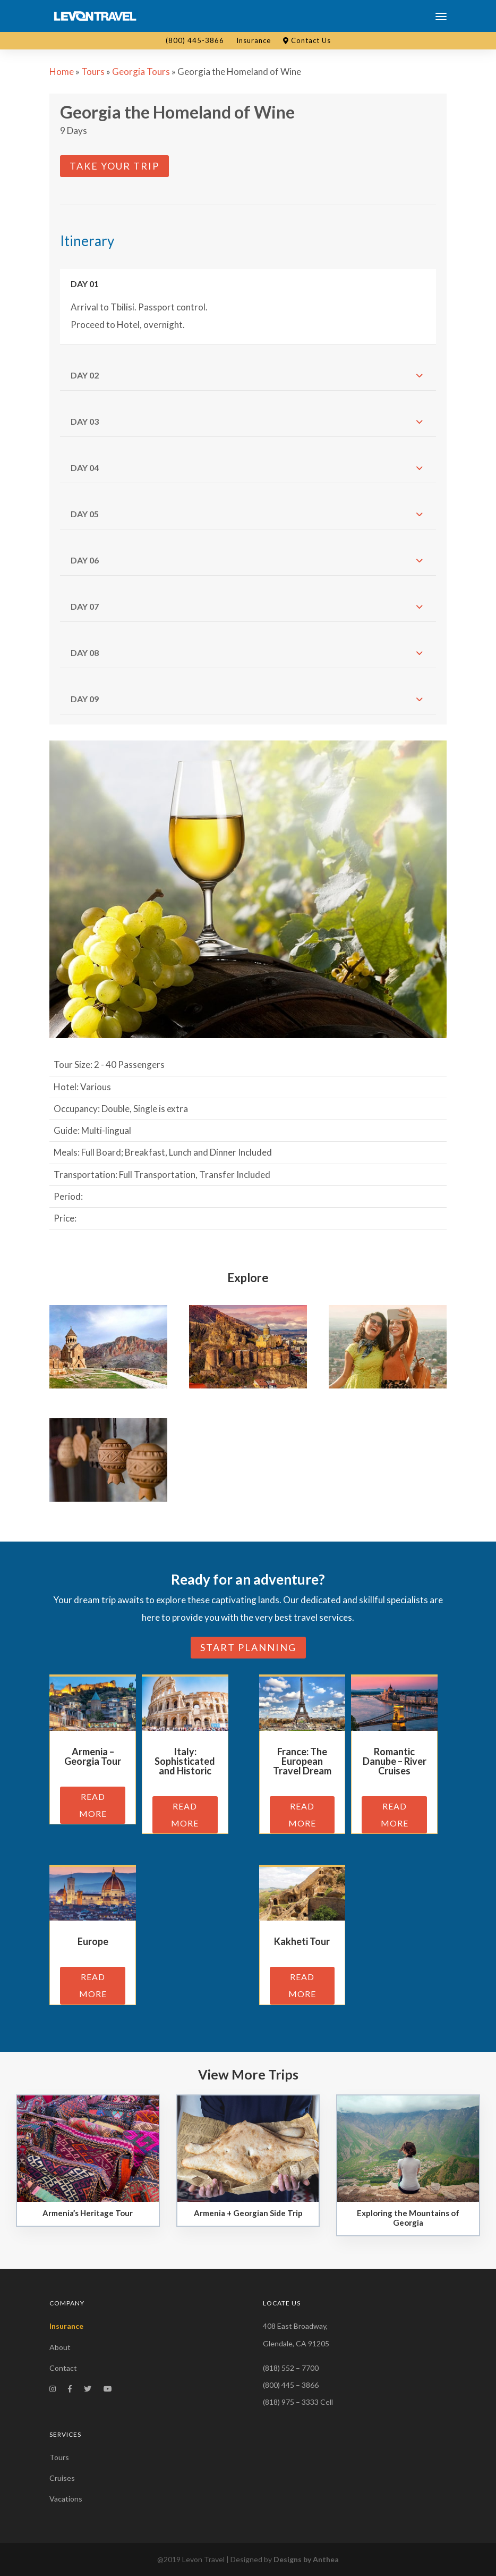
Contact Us (307, 40)
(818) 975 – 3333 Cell (298, 2401)
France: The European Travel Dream (302, 1761)
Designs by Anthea (306, 2559)
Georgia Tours (141, 71)
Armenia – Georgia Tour (92, 1756)
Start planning (248, 1647)
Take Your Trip (114, 166)
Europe (93, 1941)
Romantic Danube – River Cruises (394, 1761)
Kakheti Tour (302, 1941)
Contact (63, 2367)
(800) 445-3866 (195, 40)
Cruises (62, 2477)
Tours (93, 71)
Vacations (65, 2498)
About (60, 2347)
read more (93, 1805)
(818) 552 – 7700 (291, 2367)
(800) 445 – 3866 (291, 2384)
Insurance (253, 40)
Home (61, 71)
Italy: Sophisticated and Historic (185, 1761)
